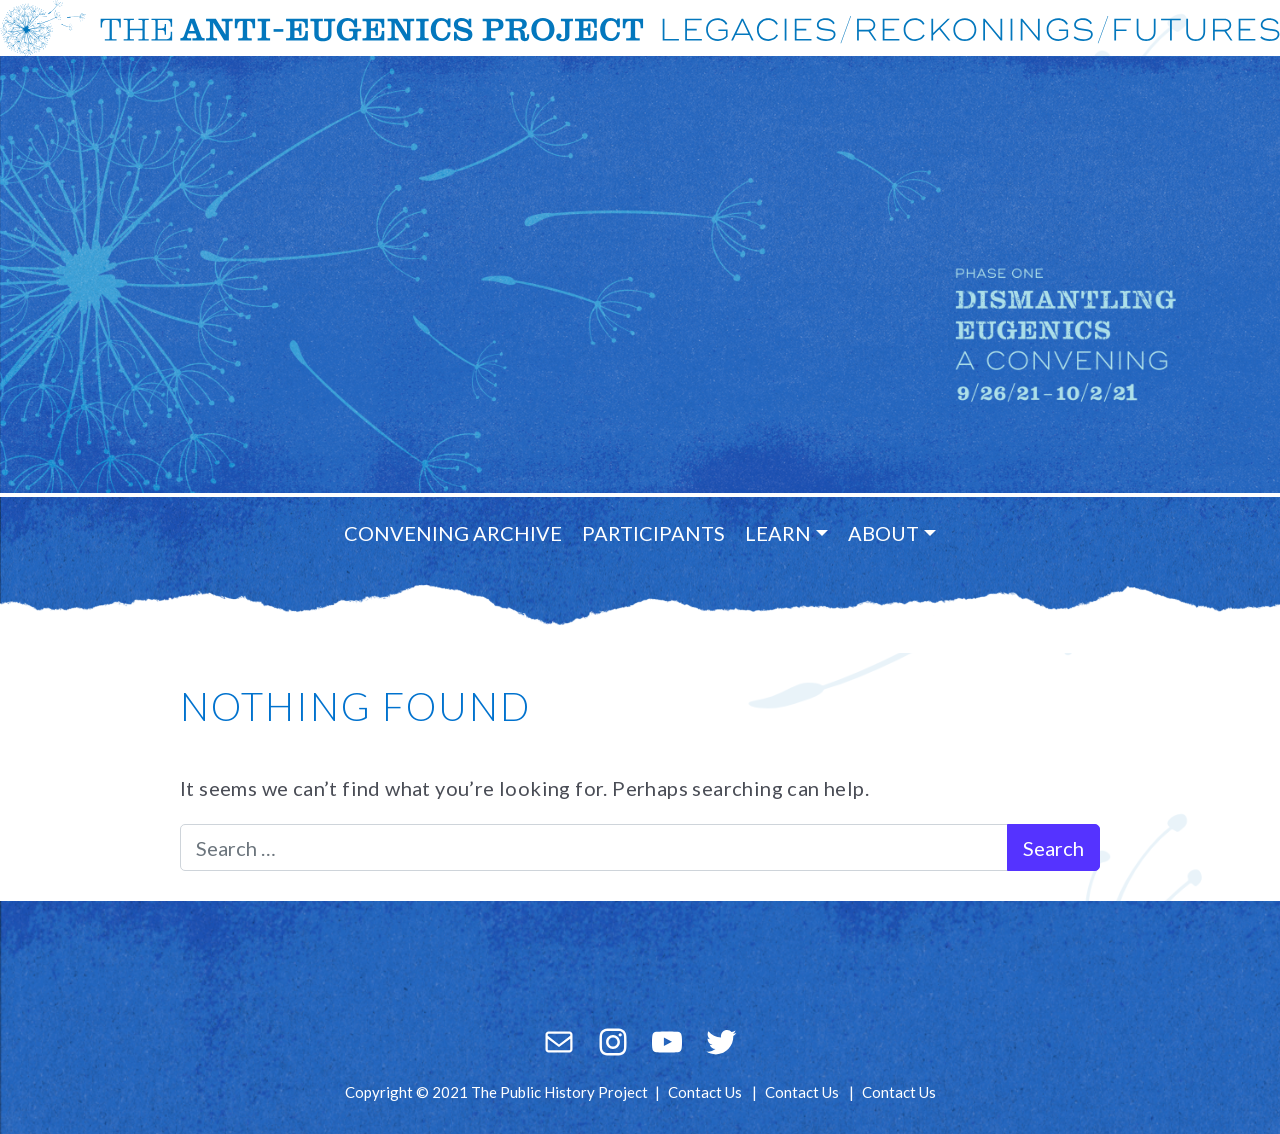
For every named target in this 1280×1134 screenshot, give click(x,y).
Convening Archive (453, 533)
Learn (778, 533)
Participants (653, 533)
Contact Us (705, 1092)
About (883, 533)
